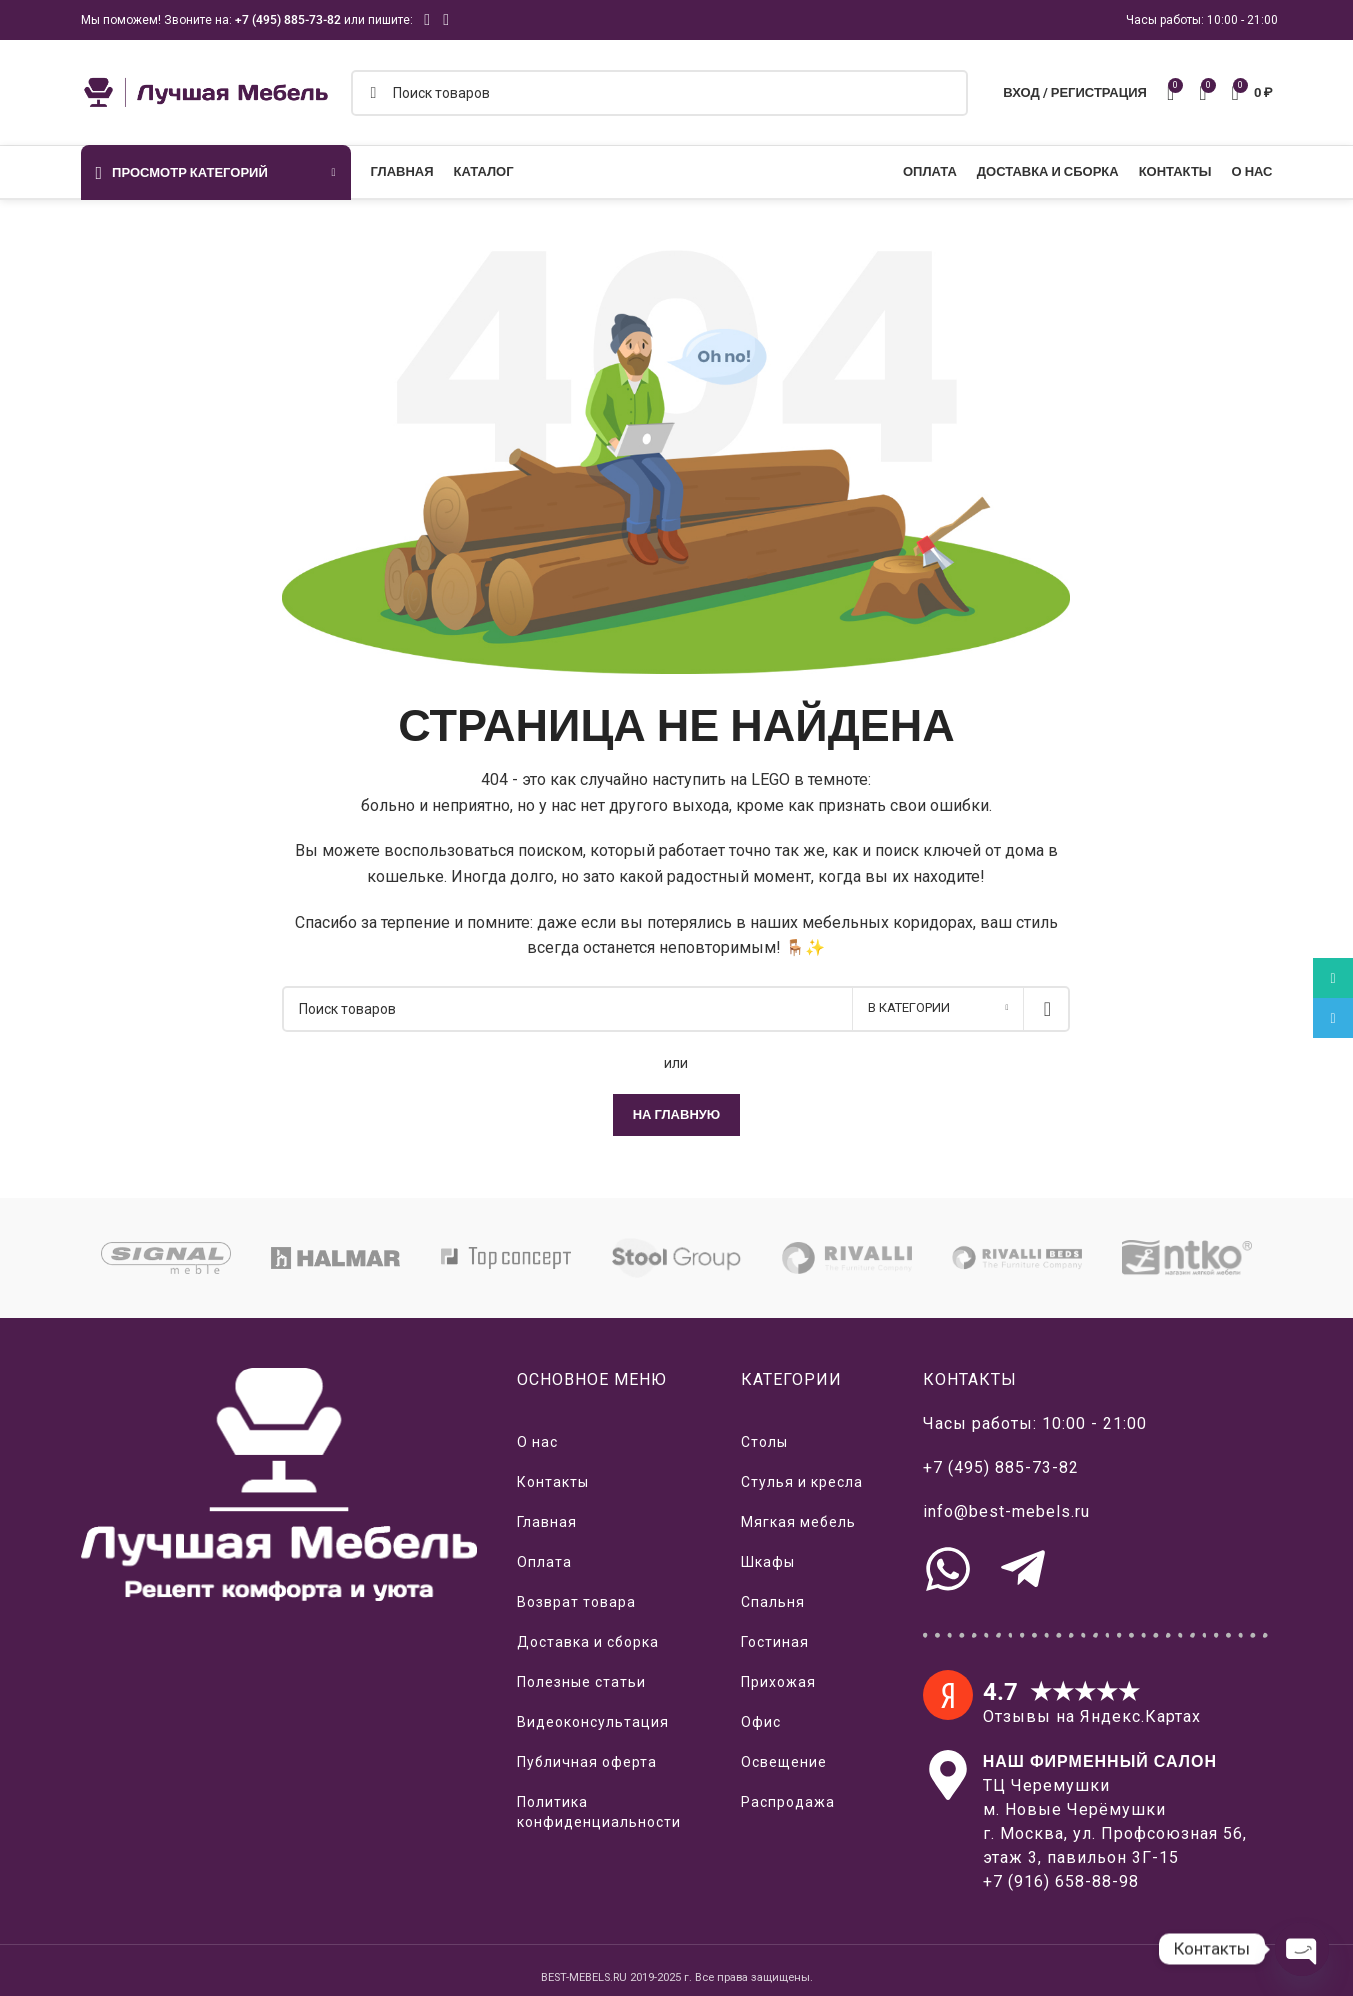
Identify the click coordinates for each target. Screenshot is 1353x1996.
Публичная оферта (587, 1762)
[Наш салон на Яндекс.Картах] (948, 1775)
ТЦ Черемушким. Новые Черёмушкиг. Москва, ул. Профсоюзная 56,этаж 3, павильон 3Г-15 (1115, 1809)
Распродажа (788, 1802)
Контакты (553, 1482)
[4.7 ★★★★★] (948, 1695)
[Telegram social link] (446, 19)
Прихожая (778, 1682)
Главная (547, 1522)
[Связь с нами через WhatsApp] (948, 1569)
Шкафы (768, 1562)
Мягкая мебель (798, 1522)
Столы (764, 1442)
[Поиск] (660, 93)
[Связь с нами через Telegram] (1023, 1569)
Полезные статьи (581, 1682)
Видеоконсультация (593, 1722)
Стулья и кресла (802, 1482)
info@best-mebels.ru (1006, 1511)
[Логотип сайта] (206, 91)
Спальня (773, 1602)
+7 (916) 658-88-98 (1061, 1881)
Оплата (544, 1562)
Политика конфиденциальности (599, 1812)
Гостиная (775, 1642)
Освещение (784, 1762)
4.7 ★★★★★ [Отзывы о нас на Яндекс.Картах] (1061, 1692)
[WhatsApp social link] (427, 19)
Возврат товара (576, 1602)
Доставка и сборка (588, 1642)
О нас (537, 1442)
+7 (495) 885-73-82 (288, 20)
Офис (761, 1722)
